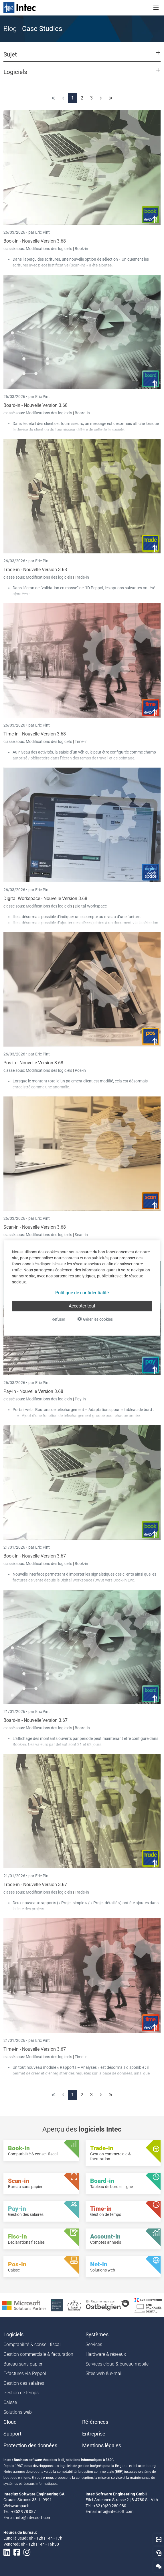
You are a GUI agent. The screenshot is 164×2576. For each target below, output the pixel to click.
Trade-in (82, 577)
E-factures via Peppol (24, 2373)
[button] (82, 57)
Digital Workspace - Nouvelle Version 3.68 (45, 898)
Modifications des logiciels (49, 248)
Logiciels (13, 2334)
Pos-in (80, 1070)
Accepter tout (82, 1306)
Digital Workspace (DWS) (82, 1580)
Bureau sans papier (22, 2364)
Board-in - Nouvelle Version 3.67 (35, 1720)
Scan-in (81, 1234)
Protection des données (30, 2445)
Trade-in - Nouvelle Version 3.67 (35, 1884)
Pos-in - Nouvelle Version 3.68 (33, 1062)
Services (94, 2344)
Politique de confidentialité (82, 1292)
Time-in (81, 741)
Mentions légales (101, 2445)
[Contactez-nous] (158, 2566)
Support (12, 2434)
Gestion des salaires (23, 2383)
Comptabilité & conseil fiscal (32, 2344)
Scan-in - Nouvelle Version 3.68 (34, 1227)
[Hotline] (158, 2552)
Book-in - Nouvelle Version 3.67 (34, 1556)
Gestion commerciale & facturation (38, 2354)
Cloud (10, 2422)
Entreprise (93, 2434)
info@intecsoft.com (33, 2517)
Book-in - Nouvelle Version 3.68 (34, 241)
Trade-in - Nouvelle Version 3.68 (35, 569)
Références (95, 2422)
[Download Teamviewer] (158, 2539)
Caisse (10, 2402)
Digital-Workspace (91, 906)
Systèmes (97, 2334)
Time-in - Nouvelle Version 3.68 (34, 734)
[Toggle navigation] (156, 7)
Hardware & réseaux (106, 2354)
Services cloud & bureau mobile (117, 2364)
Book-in (81, 248)
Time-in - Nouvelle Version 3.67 (34, 2049)
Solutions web (17, 2412)
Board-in (82, 413)
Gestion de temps (21, 2392)
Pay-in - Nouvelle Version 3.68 (33, 1391)
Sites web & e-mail (104, 2373)
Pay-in (80, 1399)
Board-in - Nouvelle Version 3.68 (35, 405)
